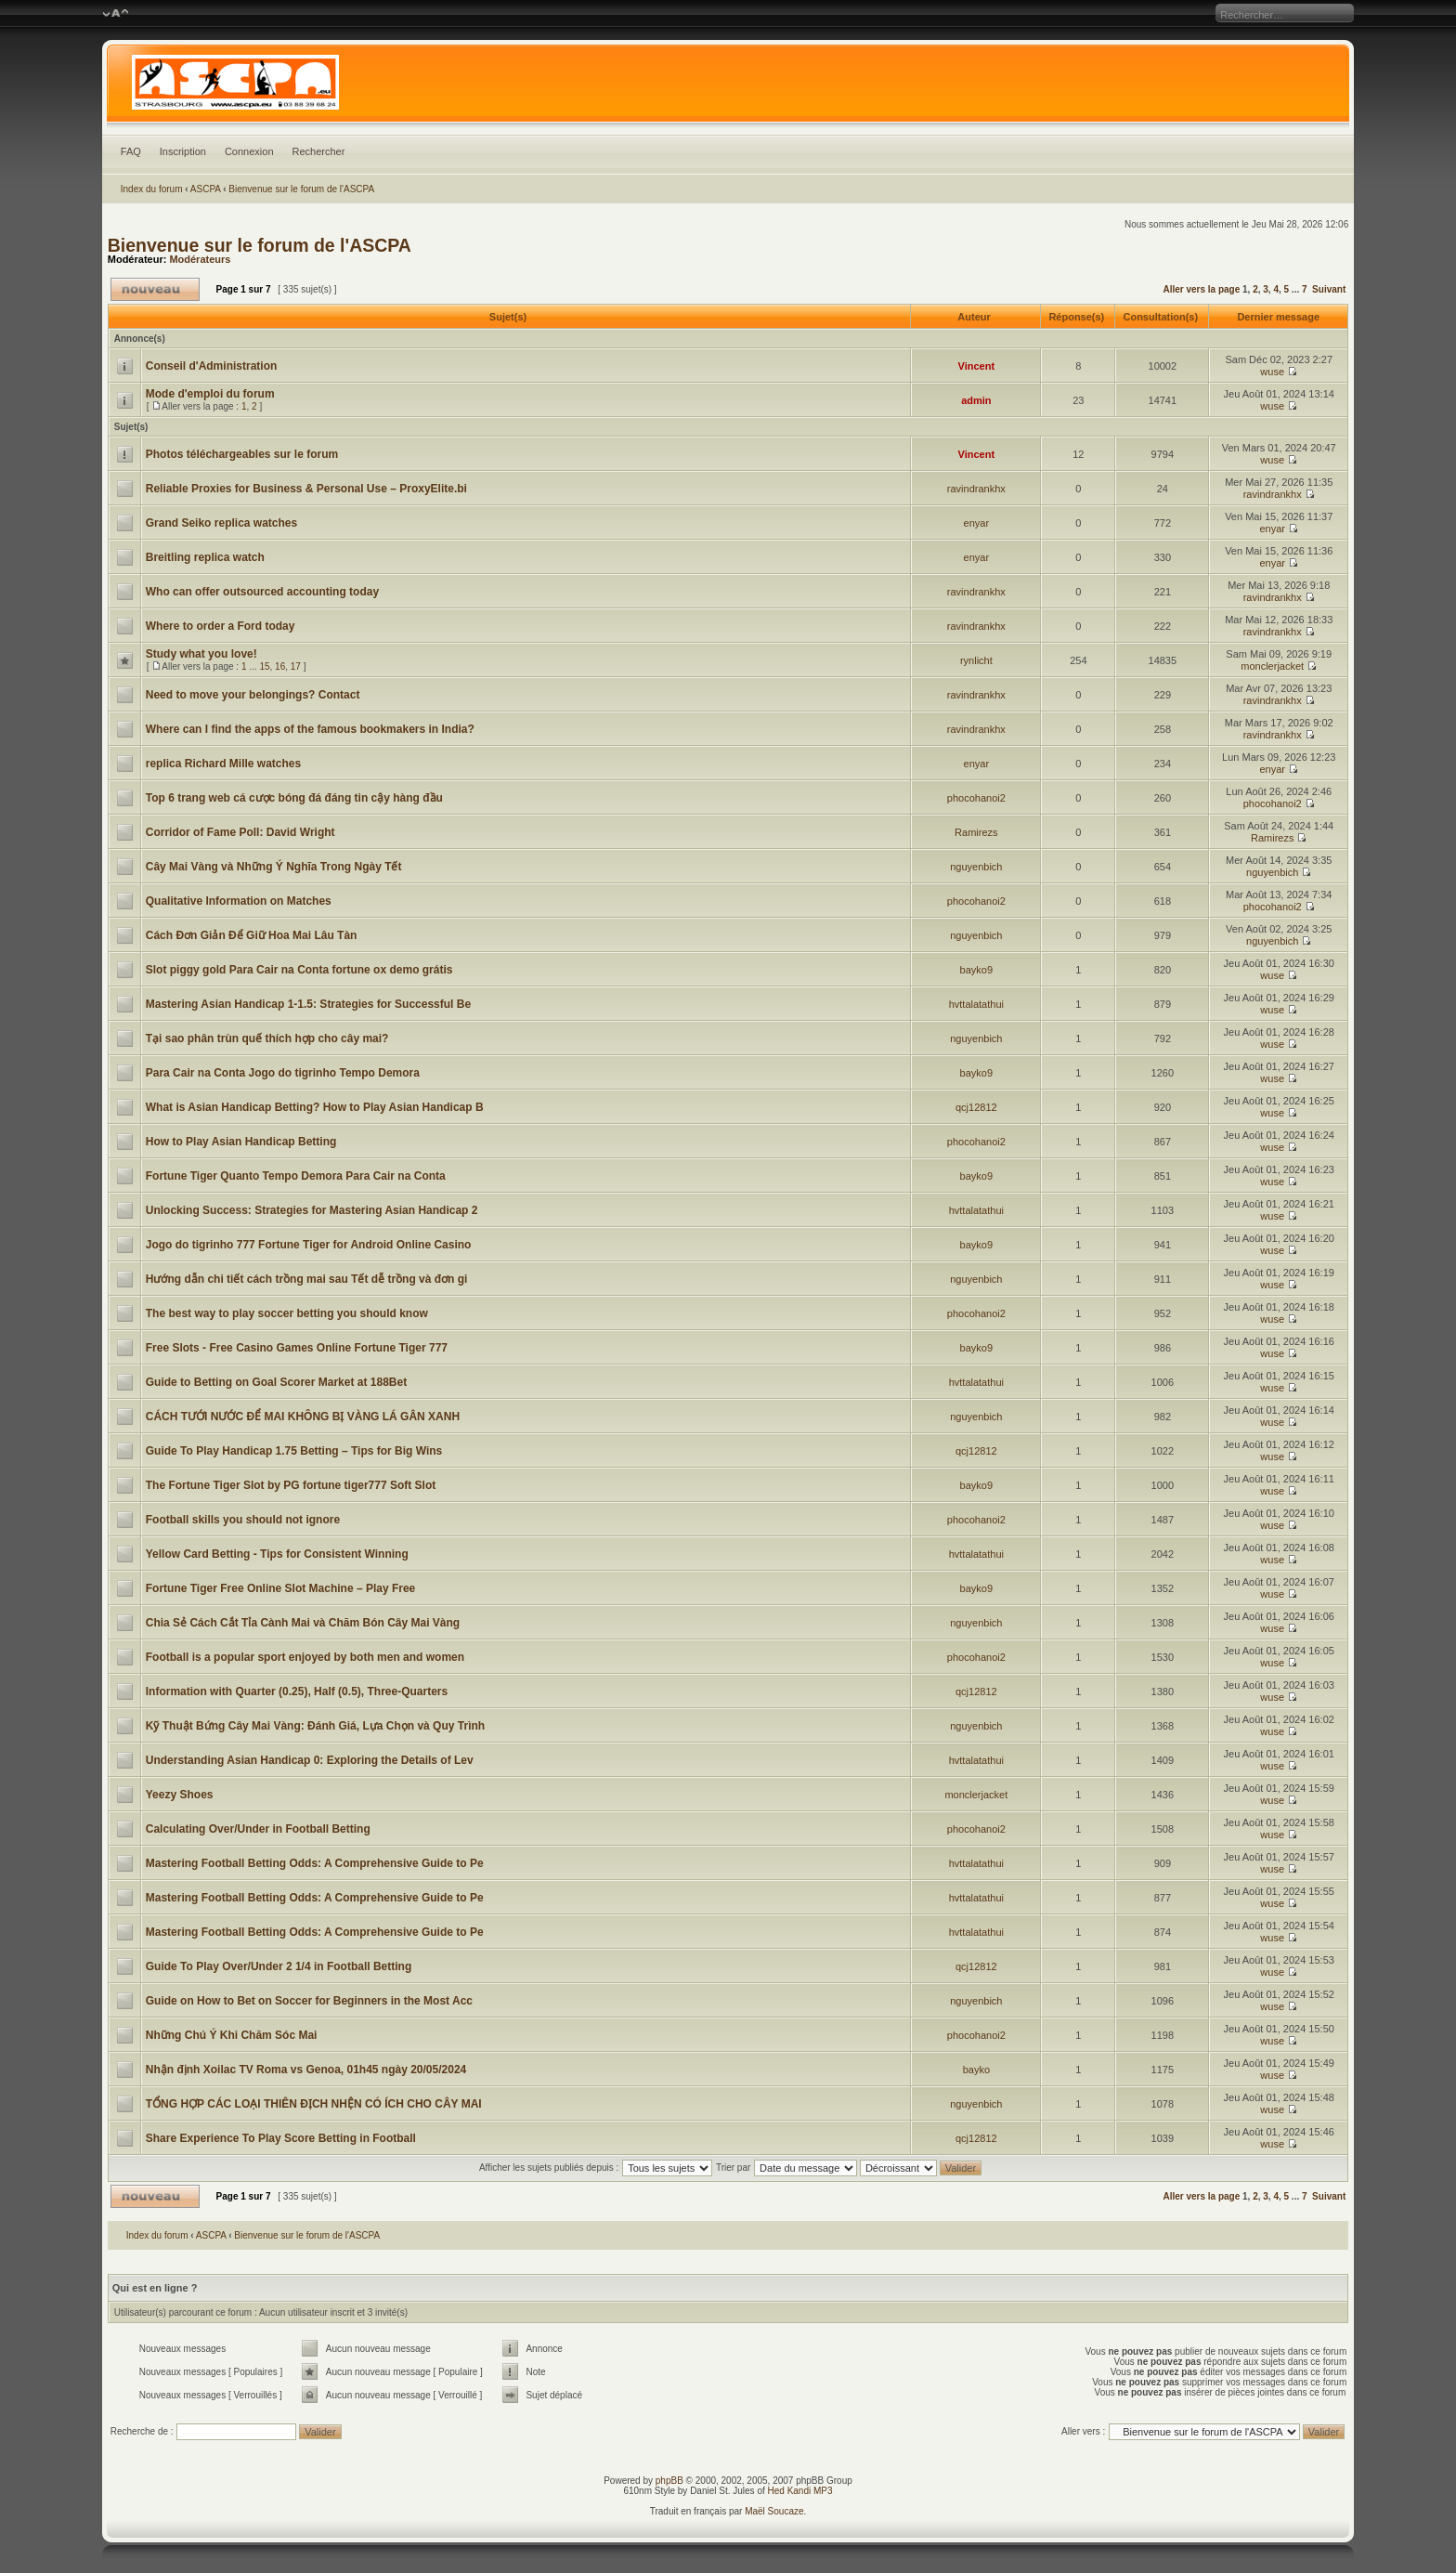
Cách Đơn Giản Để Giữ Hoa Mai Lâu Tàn (252, 935)
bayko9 (976, 969)
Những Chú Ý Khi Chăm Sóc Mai (232, 2035)
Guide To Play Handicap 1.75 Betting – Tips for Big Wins (294, 1450)
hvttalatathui (976, 1004)
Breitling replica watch (205, 557)
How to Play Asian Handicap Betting (241, 1141)
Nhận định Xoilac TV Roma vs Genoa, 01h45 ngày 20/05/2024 (306, 2069)
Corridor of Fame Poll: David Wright (240, 832)
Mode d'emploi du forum (210, 393)
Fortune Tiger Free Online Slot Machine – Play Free (281, 1588)
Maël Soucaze (774, 2511)
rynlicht (976, 660)
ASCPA (205, 189)
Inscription (183, 151)
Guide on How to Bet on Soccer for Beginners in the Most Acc (309, 2000)
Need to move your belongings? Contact (253, 694)
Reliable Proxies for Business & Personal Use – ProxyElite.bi (306, 488)
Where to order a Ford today (220, 626)
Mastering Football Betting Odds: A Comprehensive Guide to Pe (315, 1863)
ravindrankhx (976, 488)
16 (280, 666)
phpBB (669, 2480)
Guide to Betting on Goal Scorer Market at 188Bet (276, 1382)
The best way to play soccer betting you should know (287, 1313)
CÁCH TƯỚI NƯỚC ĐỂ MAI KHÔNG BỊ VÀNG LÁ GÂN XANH (303, 1416)
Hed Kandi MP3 (800, 2491)
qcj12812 (976, 1107)
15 (264, 666)
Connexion (249, 151)
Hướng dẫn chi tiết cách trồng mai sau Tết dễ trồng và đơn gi (307, 1279)
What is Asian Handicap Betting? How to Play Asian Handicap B (315, 1107)
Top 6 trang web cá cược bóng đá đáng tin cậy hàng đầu (294, 797)
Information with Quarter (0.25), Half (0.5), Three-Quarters (297, 1691)
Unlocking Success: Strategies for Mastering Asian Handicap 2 (312, 1210)
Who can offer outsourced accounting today (262, 591)
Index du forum (152, 189)
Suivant (1329, 289)
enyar (977, 523)
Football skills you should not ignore (243, 1519)
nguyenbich (976, 866)
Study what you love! (201, 653)
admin (976, 400)
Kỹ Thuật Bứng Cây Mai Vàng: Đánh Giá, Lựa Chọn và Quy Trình (315, 1725)
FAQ (131, 151)
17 (296, 666)
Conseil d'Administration (212, 365)
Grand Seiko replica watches (221, 522)
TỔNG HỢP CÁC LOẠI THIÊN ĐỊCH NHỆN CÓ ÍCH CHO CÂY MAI (314, 2103)
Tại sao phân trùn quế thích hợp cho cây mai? (267, 1038)
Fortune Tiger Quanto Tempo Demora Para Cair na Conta (296, 1175)
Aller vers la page (1202, 289)
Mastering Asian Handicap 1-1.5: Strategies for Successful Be (308, 1004)
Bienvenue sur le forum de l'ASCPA (301, 189)
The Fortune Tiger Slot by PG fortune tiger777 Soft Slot (291, 1485)
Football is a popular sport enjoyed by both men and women (305, 1657)
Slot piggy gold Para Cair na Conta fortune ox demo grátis (299, 969)
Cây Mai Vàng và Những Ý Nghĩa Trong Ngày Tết (274, 866)
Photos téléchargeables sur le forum (242, 454)
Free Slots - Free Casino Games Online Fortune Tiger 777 (297, 1347)
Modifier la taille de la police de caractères (115, 14)
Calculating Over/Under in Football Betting (258, 1828)
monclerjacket (1272, 666)
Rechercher (318, 151)
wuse (1272, 371)
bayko (976, 2069)
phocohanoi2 (976, 797)
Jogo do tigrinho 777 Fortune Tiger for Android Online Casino (309, 1244)
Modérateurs (199, 259)
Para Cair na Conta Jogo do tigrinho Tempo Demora (283, 1072)
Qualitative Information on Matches (239, 901)
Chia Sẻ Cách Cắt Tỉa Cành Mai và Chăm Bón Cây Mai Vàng (303, 1622)
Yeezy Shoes (180, 1794)
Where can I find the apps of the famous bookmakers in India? (310, 729)
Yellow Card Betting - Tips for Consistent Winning (277, 1554)
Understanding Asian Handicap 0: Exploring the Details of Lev (310, 1760)
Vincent (976, 366)
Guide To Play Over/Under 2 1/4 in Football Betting (279, 1966)
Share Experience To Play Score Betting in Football (281, 2138)
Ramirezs (976, 832)
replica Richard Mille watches (223, 763)
